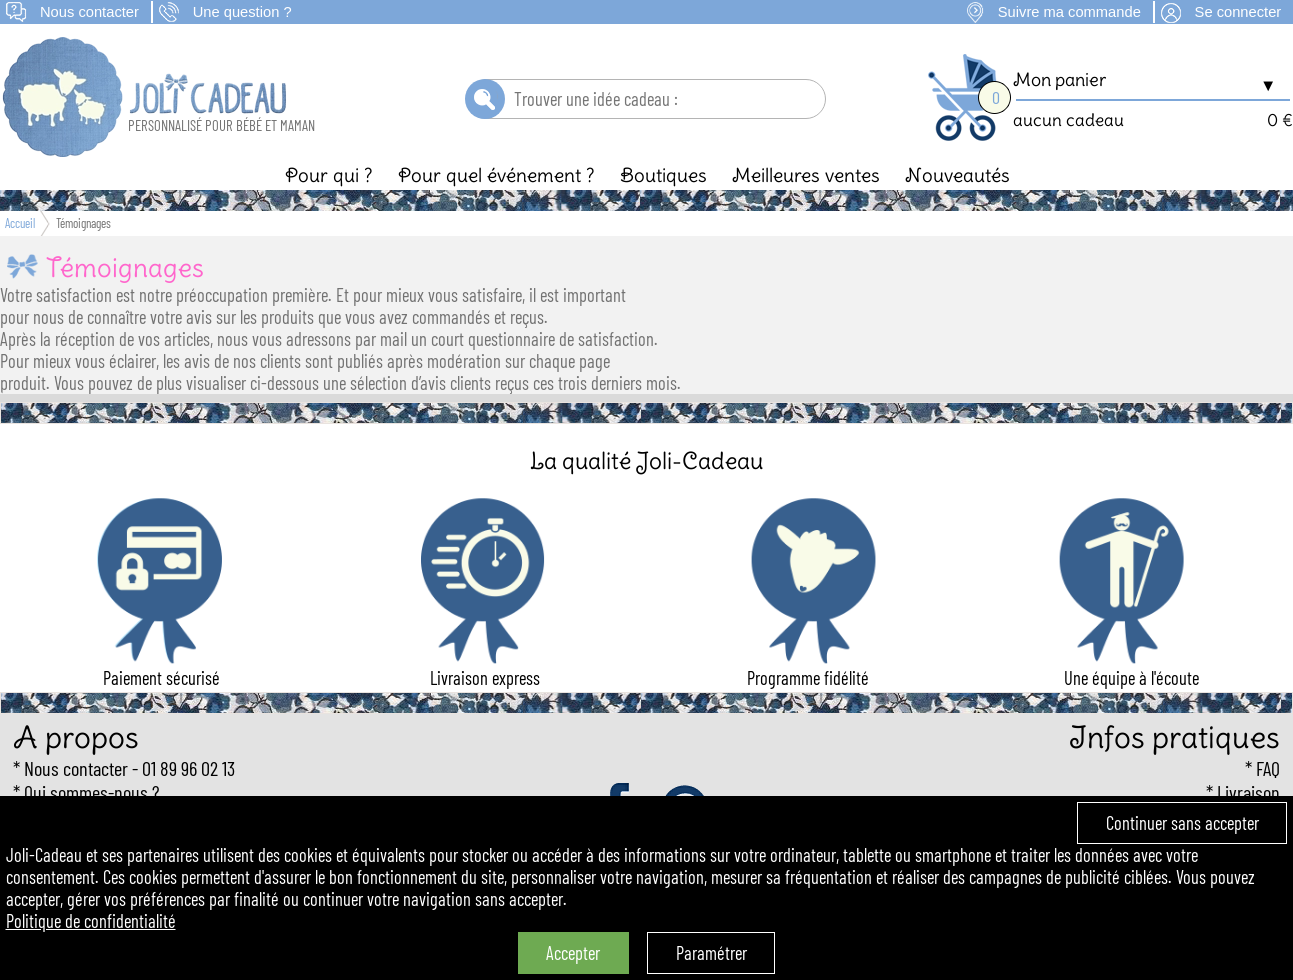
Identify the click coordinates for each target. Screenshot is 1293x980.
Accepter (573, 953)
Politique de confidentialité (91, 921)
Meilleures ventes (806, 175)
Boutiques (663, 175)
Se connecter (1238, 12)
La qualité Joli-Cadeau (646, 460)
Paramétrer (711, 953)
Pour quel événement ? (496, 175)
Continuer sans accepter (1182, 823)
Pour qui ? (329, 175)
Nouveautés (957, 175)
